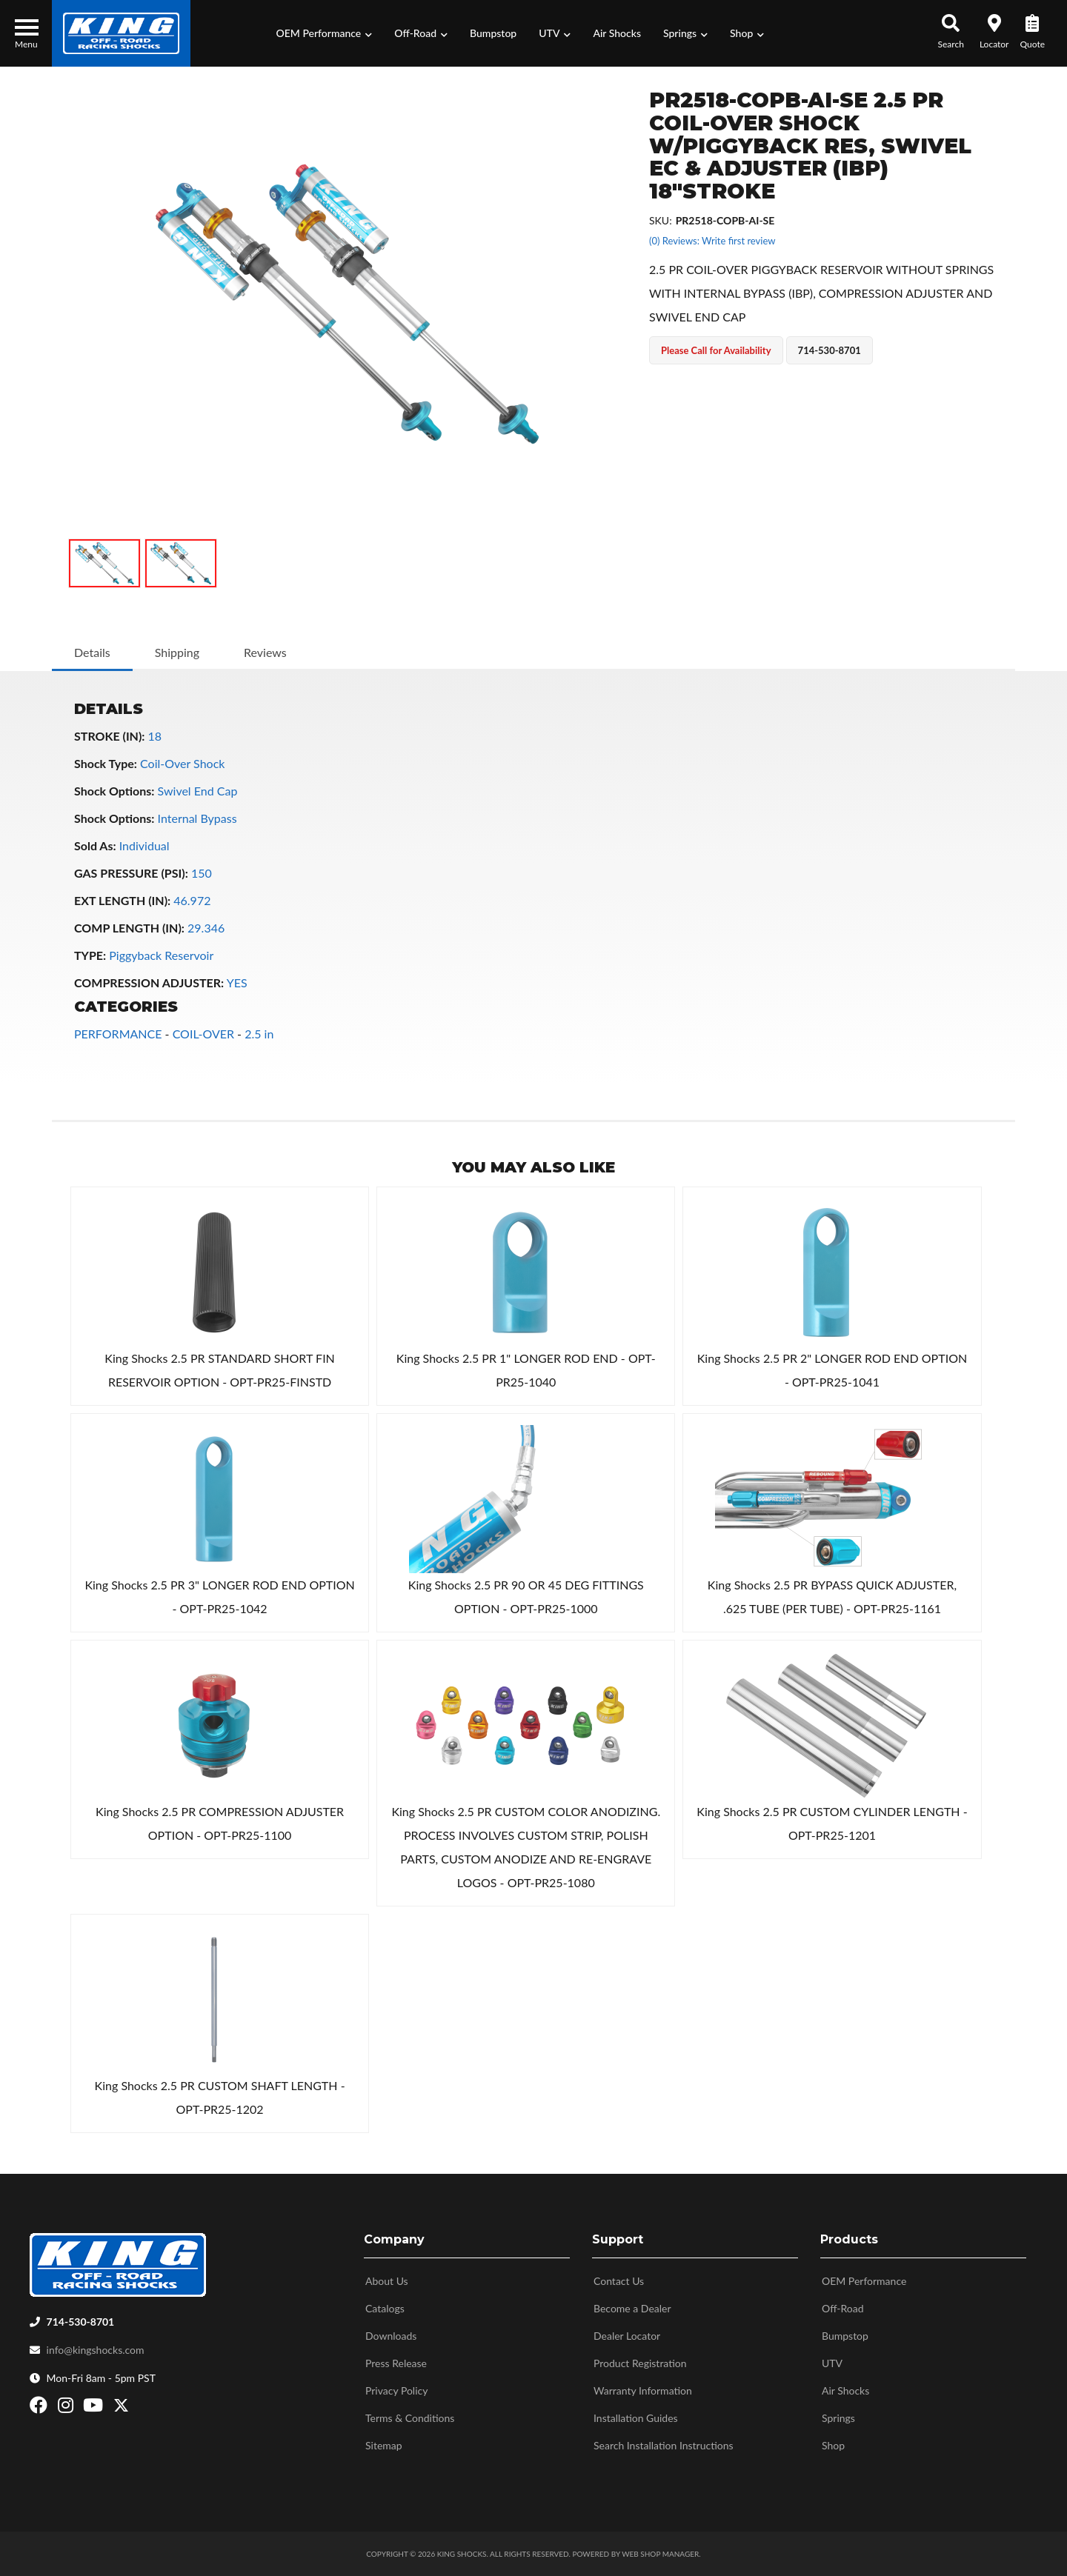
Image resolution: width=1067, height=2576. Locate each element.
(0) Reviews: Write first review (712, 241)
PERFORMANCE (118, 1034)
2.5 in (259, 1034)
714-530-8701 (81, 2321)
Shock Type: (105, 763)
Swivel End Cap (198, 791)
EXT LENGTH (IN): (122, 900)
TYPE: (90, 955)
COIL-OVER (203, 1034)
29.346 (206, 928)
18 (155, 736)
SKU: (660, 220)
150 (201, 873)
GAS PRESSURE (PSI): (131, 873)
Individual (144, 845)
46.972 (191, 900)
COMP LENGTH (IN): (129, 928)
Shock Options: (114, 791)
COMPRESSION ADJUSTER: (149, 982)
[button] (324, 33)
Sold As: (95, 845)
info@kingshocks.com (95, 2349)
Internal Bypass (197, 818)
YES (237, 982)
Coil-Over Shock (182, 763)
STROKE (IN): (109, 736)
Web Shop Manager (660, 2553)
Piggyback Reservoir (161, 955)
